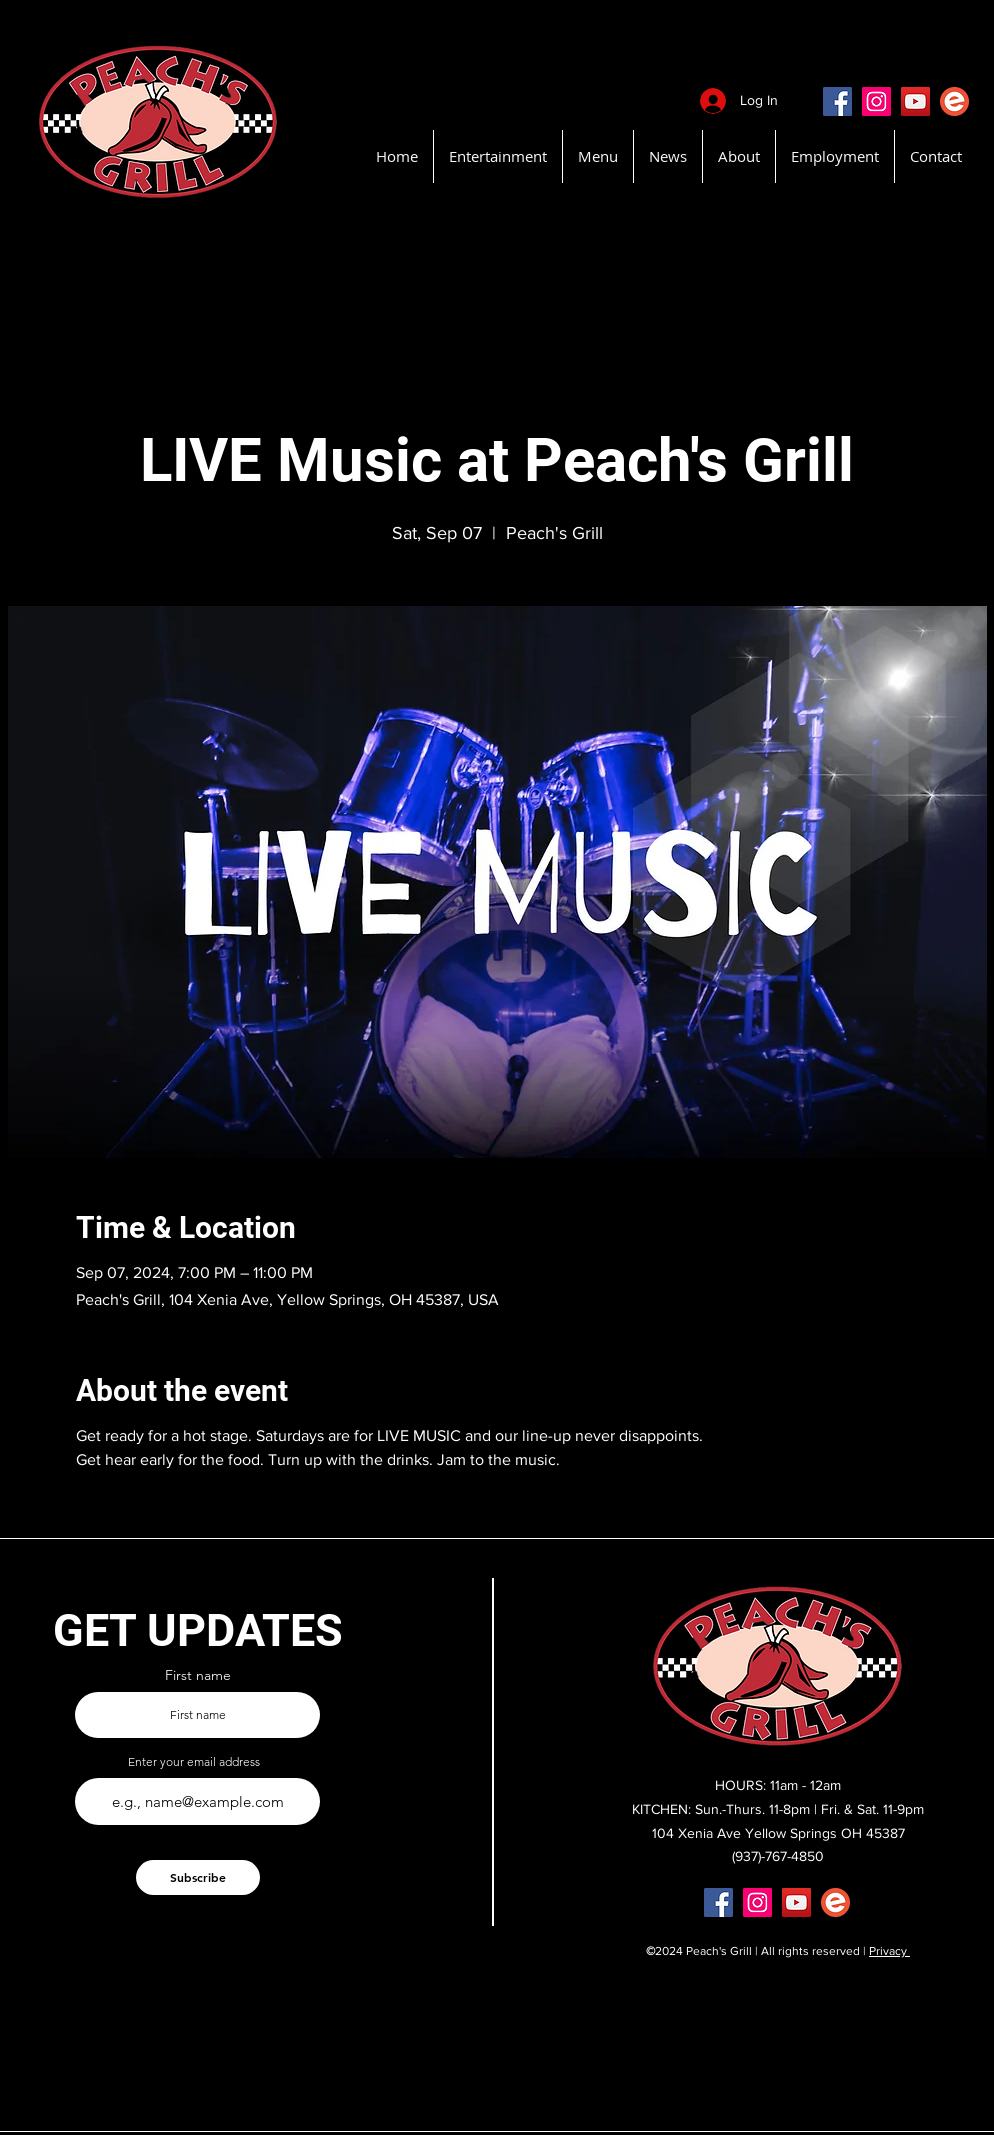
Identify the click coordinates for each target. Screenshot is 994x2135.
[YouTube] (915, 101)
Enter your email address (194, 1762)
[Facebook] (837, 101)
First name (198, 1675)
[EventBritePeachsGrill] (954, 101)
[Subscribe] (198, 1877)
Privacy (889, 1951)
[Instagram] (876, 101)
